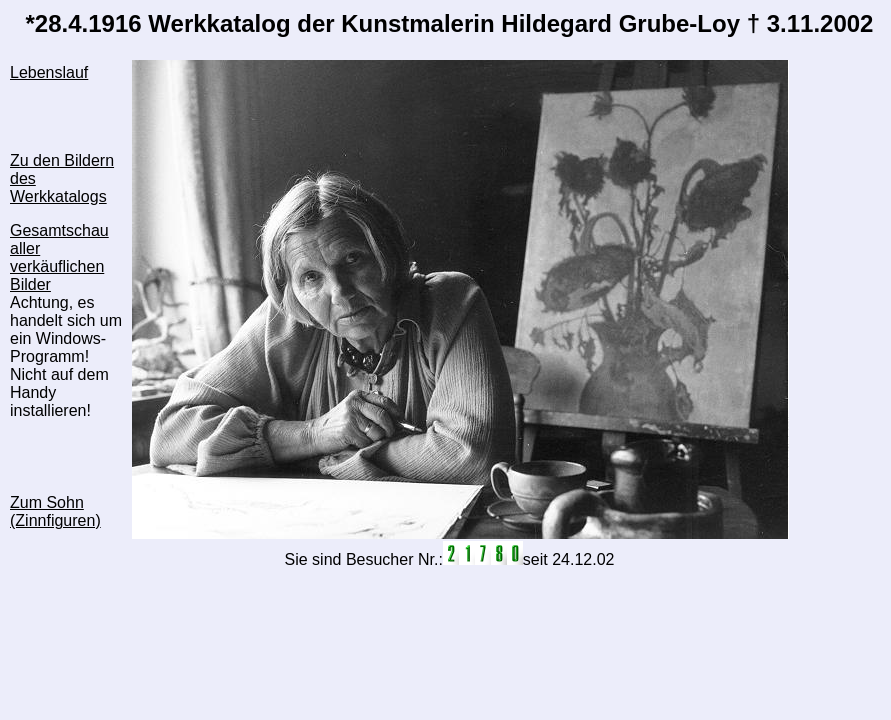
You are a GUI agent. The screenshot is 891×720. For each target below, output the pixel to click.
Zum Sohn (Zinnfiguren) (55, 511)
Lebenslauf (49, 72)
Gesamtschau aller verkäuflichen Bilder (59, 257)
